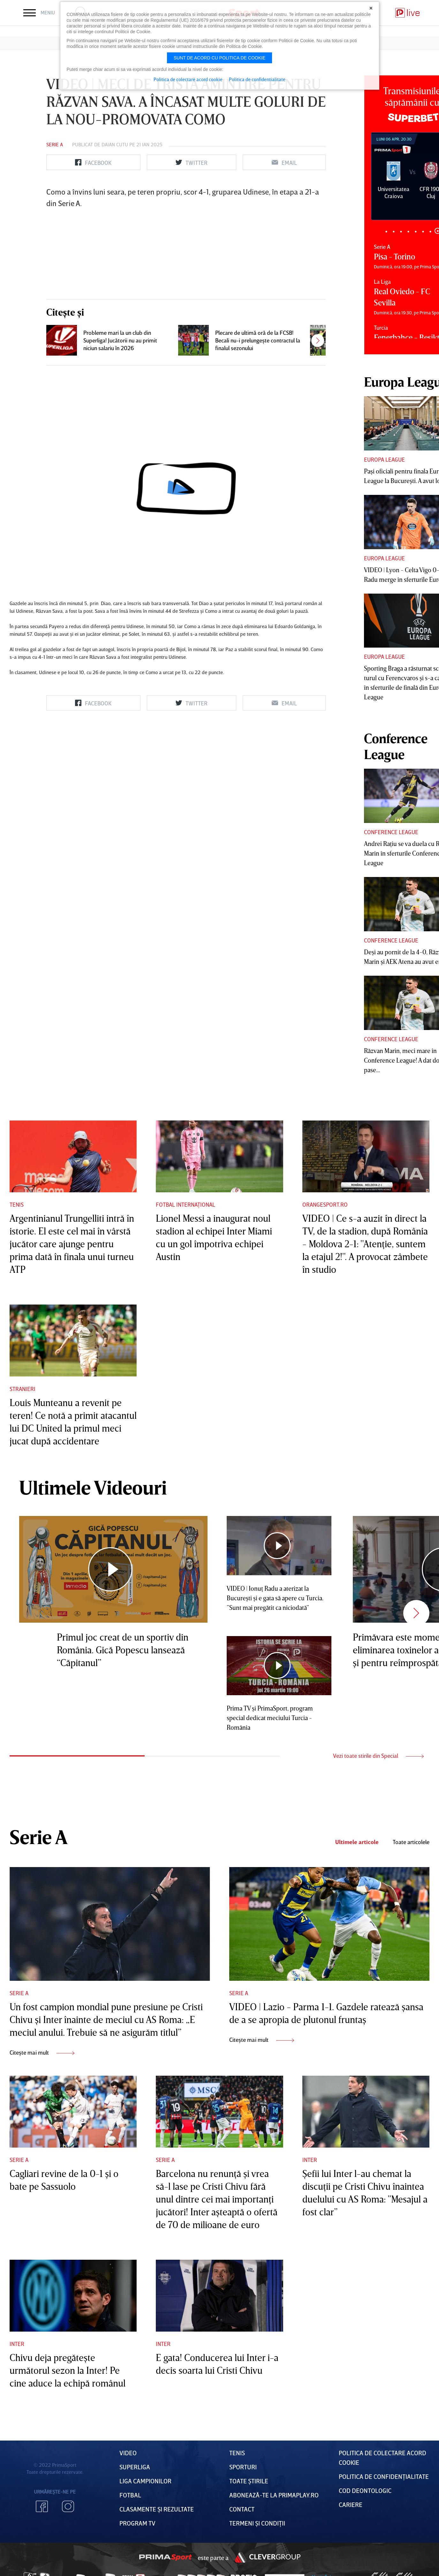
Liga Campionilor (145, 2481)
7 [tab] (430, 231)
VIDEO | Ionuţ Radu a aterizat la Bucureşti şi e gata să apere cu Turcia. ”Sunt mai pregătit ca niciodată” (275, 1597)
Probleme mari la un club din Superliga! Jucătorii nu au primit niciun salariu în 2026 (120, 340)
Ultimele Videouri (93, 1487)
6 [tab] (423, 231)
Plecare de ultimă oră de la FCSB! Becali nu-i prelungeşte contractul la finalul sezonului (257, 340)
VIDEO (128, 2453)
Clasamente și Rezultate (156, 2509)
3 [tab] (401, 231)
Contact (241, 2509)
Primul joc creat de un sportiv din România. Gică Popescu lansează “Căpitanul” (122, 1649)
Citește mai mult (42, 2052)
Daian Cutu (115, 144)
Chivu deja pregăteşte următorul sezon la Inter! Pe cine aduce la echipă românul (67, 2370)
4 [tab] (408, 231)
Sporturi (243, 2467)
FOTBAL (130, 2495)
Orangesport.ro (325, 1204)
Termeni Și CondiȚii (257, 2523)
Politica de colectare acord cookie (188, 79)
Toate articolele (411, 1842)
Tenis (17, 1204)
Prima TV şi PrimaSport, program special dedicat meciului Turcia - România (270, 1717)
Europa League (384, 459)
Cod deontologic (365, 2490)
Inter (309, 2159)
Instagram (68, 2506)
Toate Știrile (248, 2481)
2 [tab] (393, 231)
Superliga (134, 2467)
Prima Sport (165, 2557)
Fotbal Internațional (185, 1204)
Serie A (54, 144)
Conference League (391, 831)
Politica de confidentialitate (257, 79)
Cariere (350, 2504)
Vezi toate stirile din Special (378, 1755)
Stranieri (22, 1388)
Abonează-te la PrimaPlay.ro (274, 2495)
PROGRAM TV (137, 2523)
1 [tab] (386, 231)
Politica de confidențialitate (384, 2476)
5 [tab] (416, 231)
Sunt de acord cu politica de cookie (220, 57)
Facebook (42, 2506)
